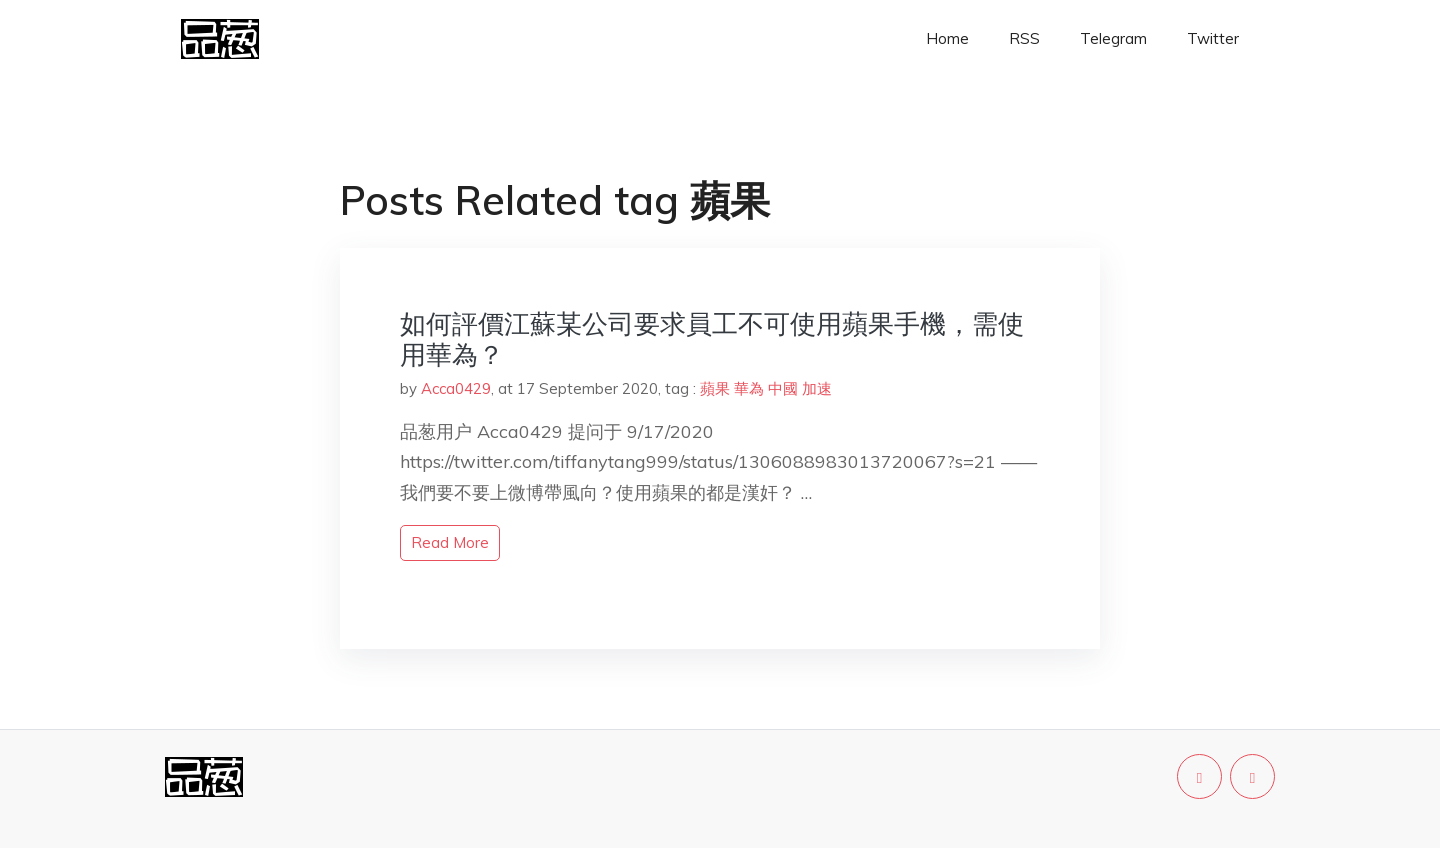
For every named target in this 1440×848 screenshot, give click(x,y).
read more (450, 542)
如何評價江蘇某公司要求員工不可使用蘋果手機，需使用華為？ (712, 339)
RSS (1024, 38)
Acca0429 (456, 388)
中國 (783, 388)
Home (947, 38)
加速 (817, 388)
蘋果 (715, 388)
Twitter (1213, 38)
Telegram (1113, 38)
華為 (749, 388)
